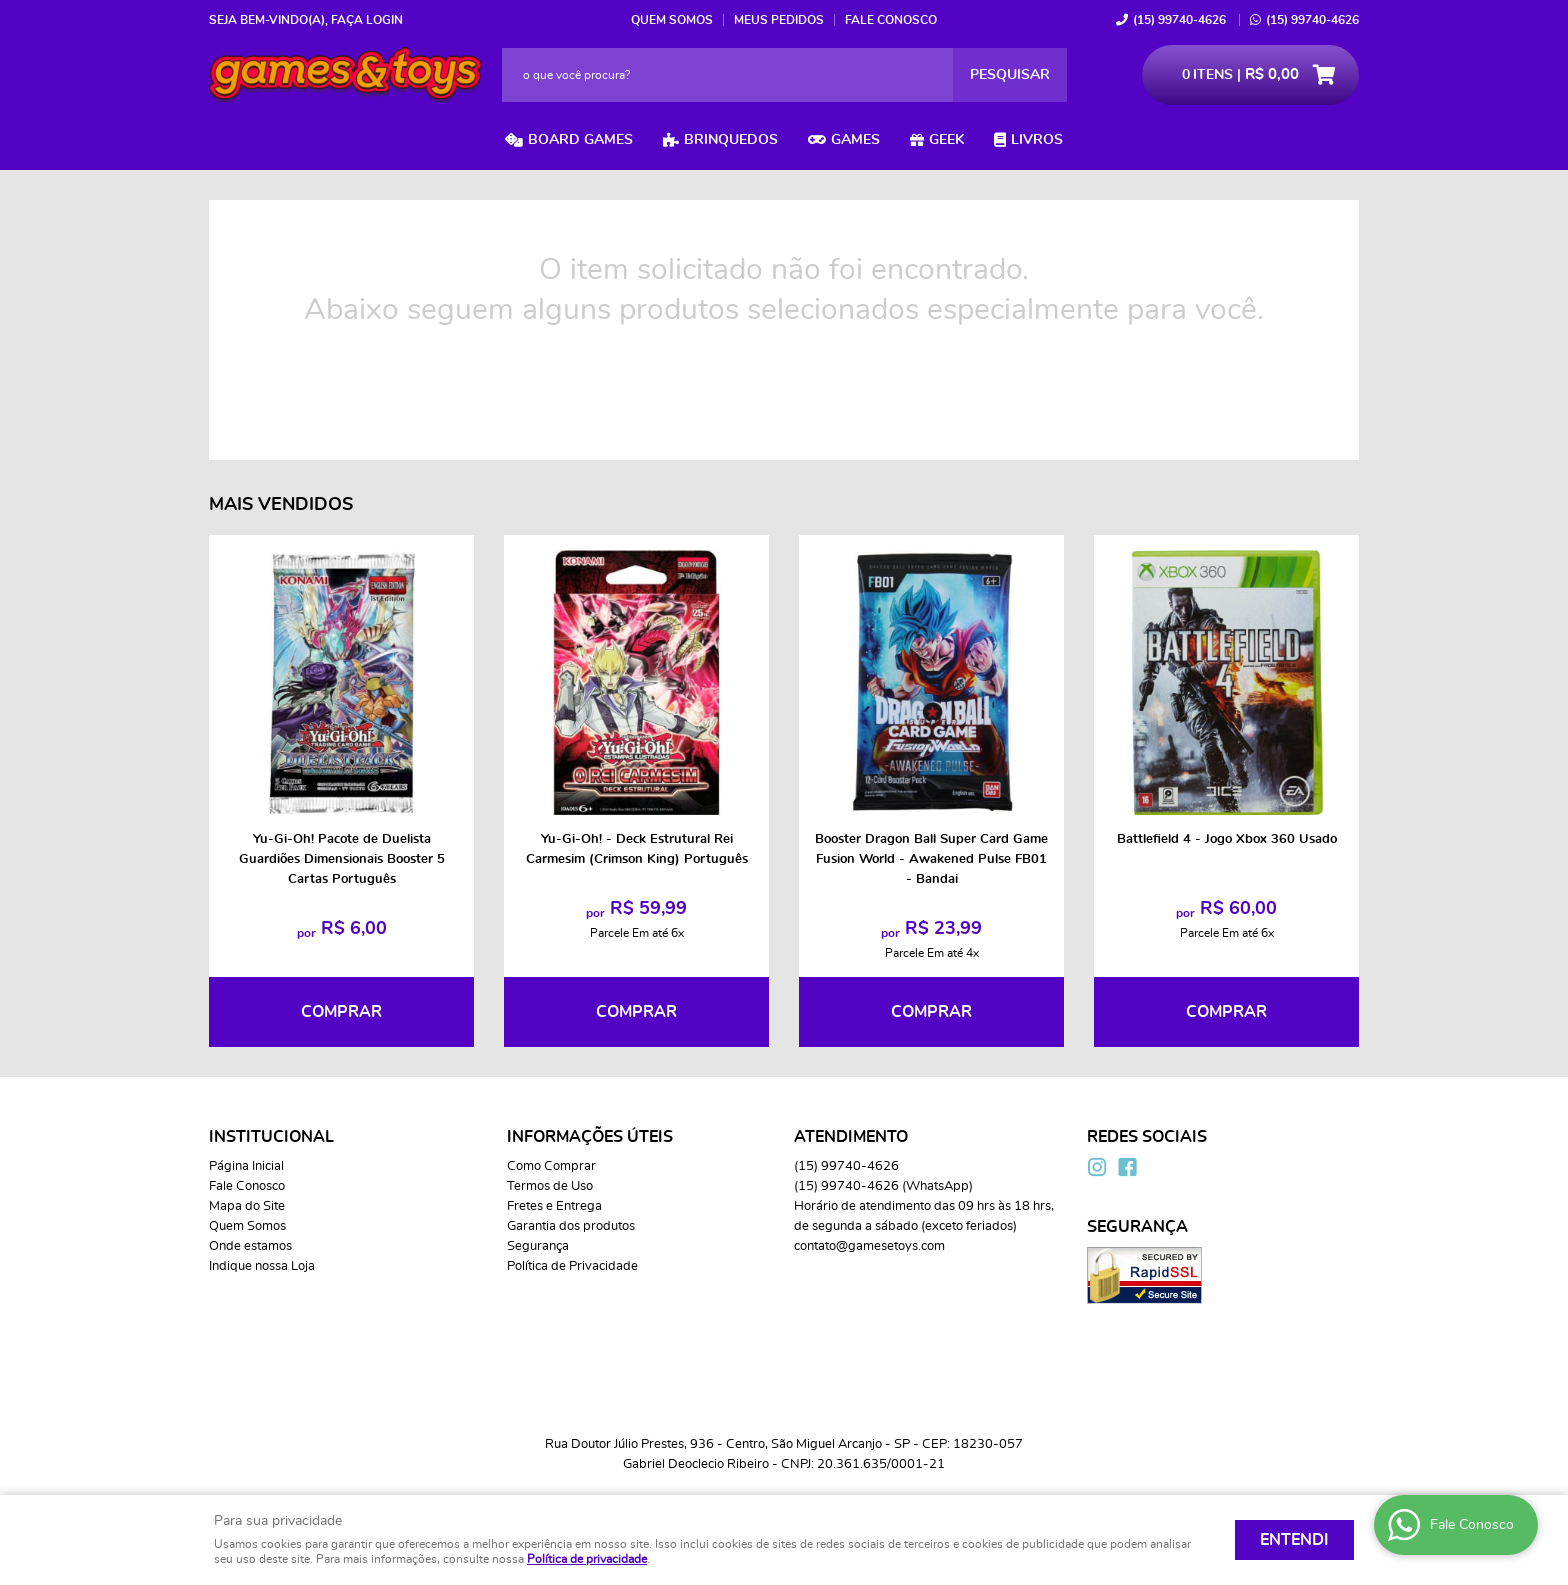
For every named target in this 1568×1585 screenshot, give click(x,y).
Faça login (367, 20)
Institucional (271, 1137)
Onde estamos (250, 1246)
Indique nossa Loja (262, 1266)
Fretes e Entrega (554, 1206)
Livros (1037, 140)
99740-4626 (1179, 20)
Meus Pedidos (779, 20)
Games (855, 140)
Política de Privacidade (572, 1266)
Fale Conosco (891, 20)
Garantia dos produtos (571, 1226)
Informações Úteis (590, 1137)
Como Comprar (551, 1166)
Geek (946, 140)
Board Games (580, 140)
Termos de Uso (550, 1186)
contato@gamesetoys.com (869, 1246)
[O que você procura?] (1010, 75)
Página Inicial (246, 1166)
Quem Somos (672, 20)
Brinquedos (731, 140)
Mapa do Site (247, 1206)
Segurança (538, 1246)
